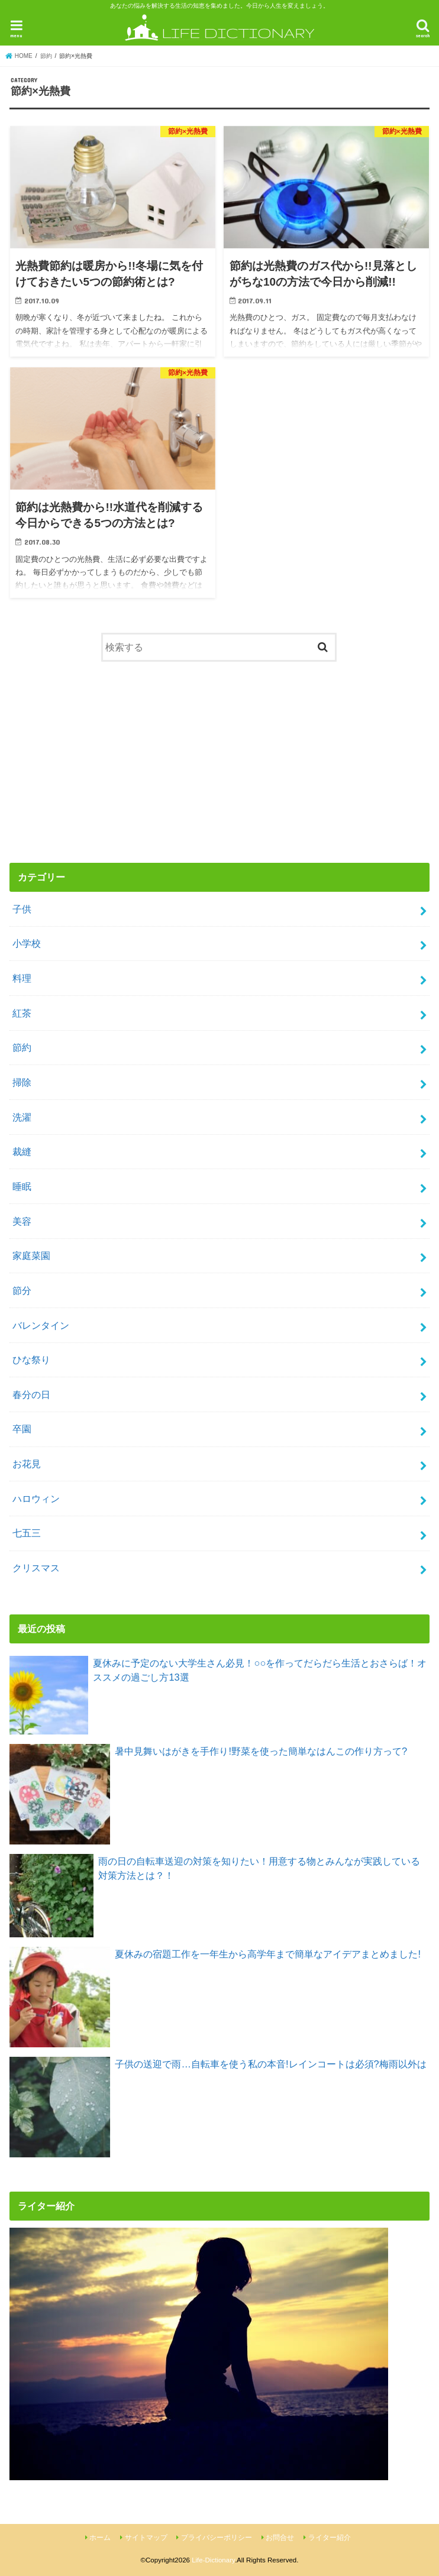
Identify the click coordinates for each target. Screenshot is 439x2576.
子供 (21, 909)
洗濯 (21, 1117)
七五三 (26, 1533)
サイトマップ (146, 2537)
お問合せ (280, 2537)
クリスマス (36, 1567)
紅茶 (21, 1013)
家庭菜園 (31, 1255)
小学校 (26, 943)
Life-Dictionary (213, 2560)
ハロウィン (36, 1498)
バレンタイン (40, 1325)
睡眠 (21, 1186)
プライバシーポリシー (216, 2537)
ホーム (100, 2537)
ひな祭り (31, 1359)
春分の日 (31, 1394)
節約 (21, 1047)
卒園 (21, 1428)
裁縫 (21, 1151)
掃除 (21, 1082)
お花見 (26, 1463)
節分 (21, 1290)
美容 (21, 1221)
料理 (21, 978)
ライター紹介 (329, 2537)
